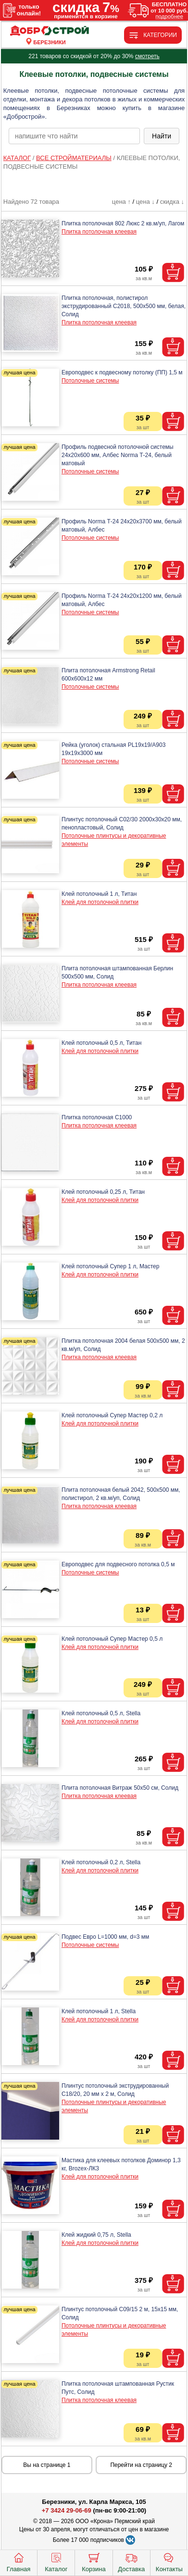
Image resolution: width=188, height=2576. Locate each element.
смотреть (147, 56)
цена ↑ (121, 201)
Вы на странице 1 (46, 2465)
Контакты (169, 2562)
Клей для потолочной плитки (100, 902)
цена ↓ (145, 201)
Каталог (56, 2562)
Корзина (94, 2562)
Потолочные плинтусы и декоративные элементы (114, 839)
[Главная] (49, 31)
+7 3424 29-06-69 (66, 2510)
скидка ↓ (172, 201)
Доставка (131, 2562)
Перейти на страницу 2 (141, 2465)
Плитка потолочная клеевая (99, 231)
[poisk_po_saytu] (74, 136)
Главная (18, 2562)
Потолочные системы (90, 380)
